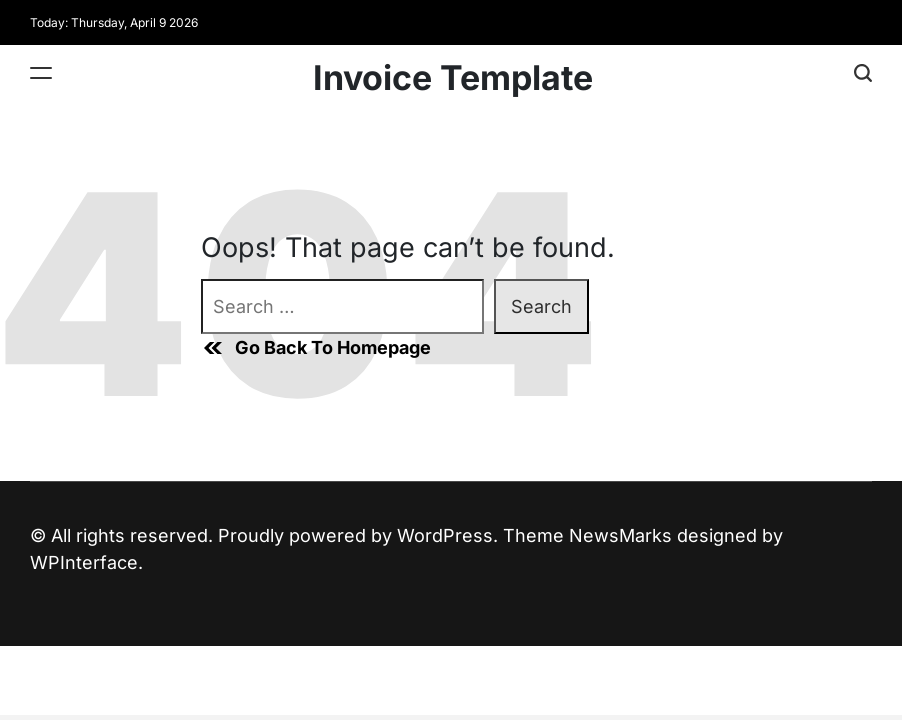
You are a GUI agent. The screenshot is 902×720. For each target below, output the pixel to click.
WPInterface (84, 562)
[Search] (863, 72)
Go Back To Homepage (316, 348)
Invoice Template (453, 78)
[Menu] (41, 72)
